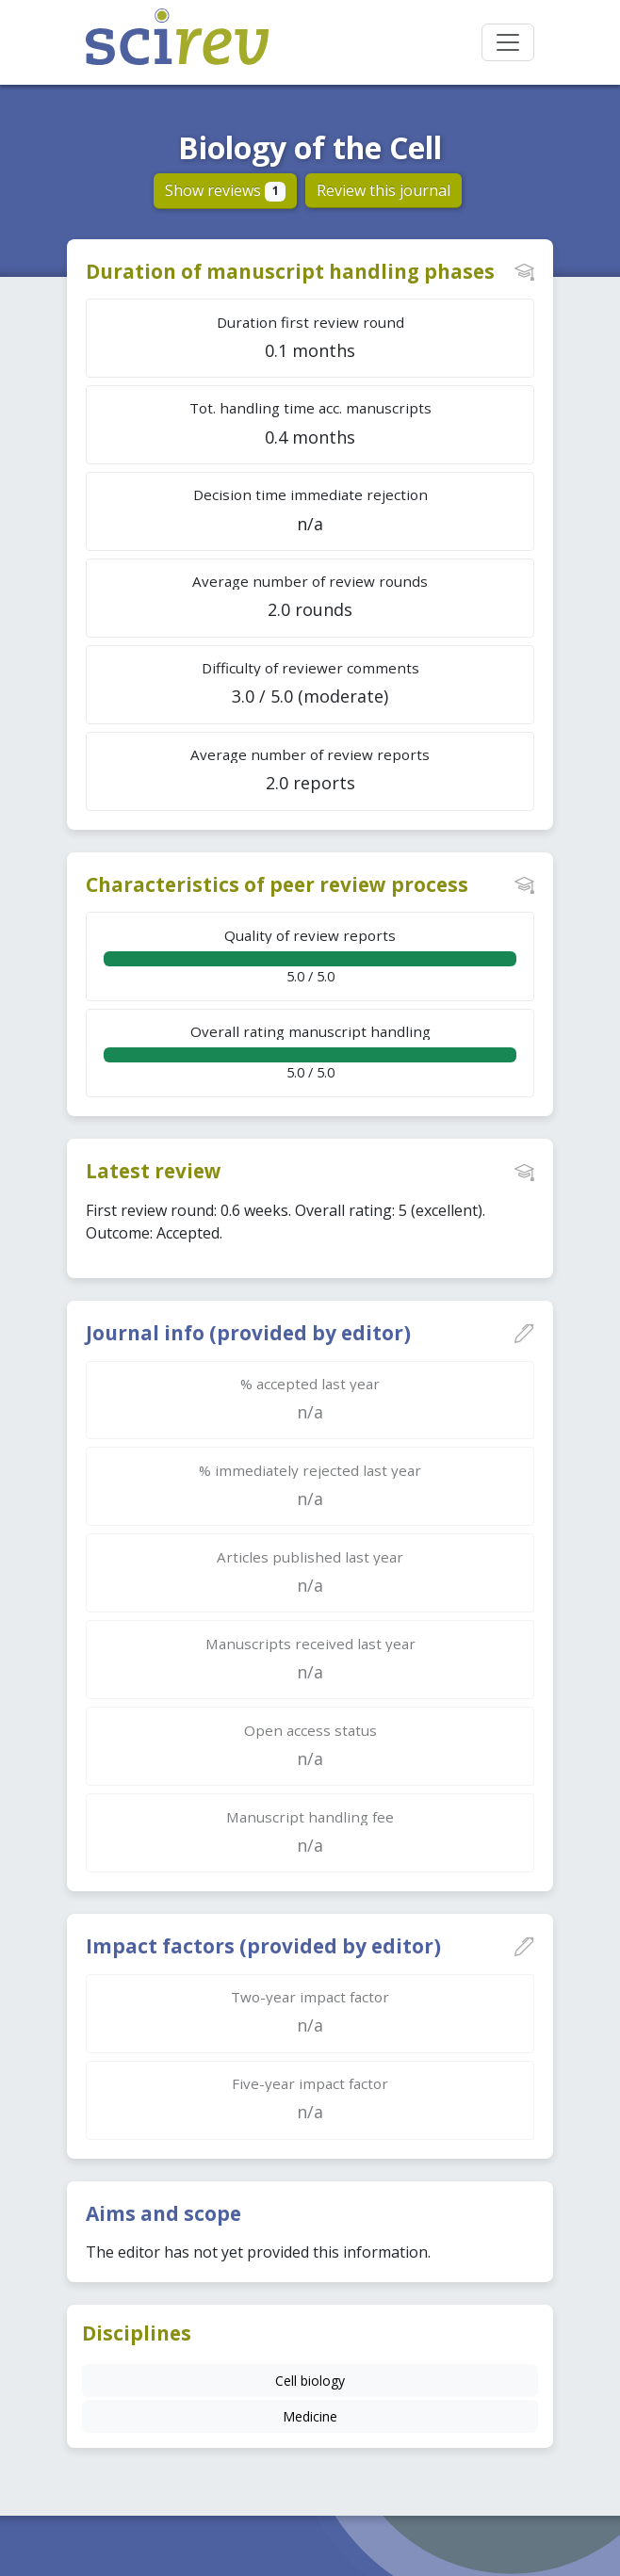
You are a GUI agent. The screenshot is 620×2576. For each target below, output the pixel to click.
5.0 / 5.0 (310, 955)
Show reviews (225, 190)
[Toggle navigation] (507, 42)
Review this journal (383, 190)
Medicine (310, 2416)
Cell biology (310, 2381)
